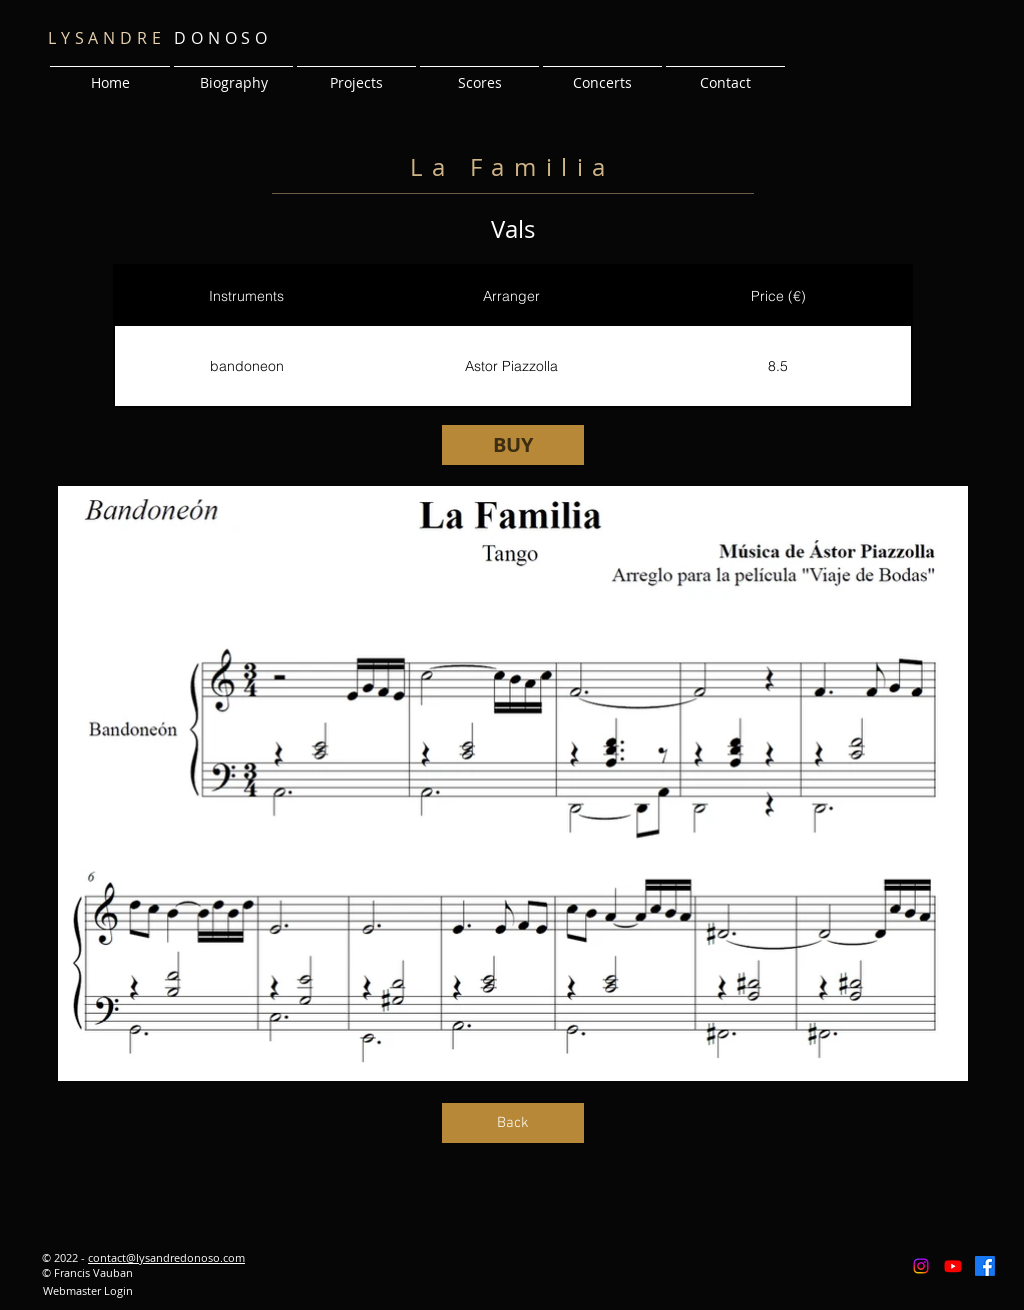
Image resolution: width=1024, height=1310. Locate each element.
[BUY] (513, 445)
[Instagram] (921, 1266)
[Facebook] (985, 1266)
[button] (356, 74)
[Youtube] (953, 1266)
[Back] (513, 1123)
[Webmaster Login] (87, 1291)
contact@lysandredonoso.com (166, 1257)
